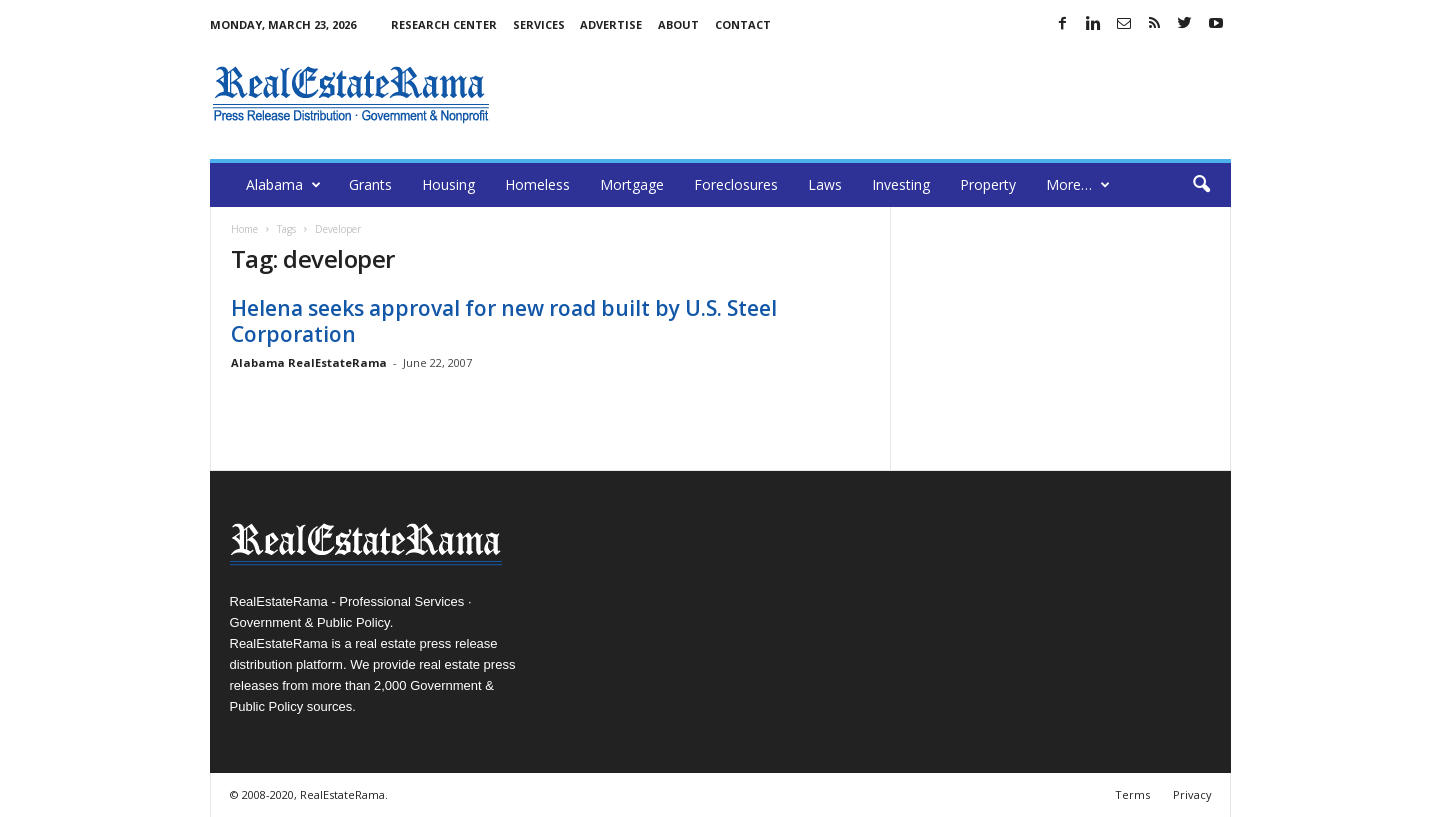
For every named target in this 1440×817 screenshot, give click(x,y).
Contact (743, 24)
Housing (448, 184)
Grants (370, 184)
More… (1078, 185)
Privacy (1192, 794)
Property (988, 184)
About (678, 24)
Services (539, 24)
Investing (901, 184)
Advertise (611, 24)
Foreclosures (736, 184)
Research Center (444, 24)
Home (244, 229)
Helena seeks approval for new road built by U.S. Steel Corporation (504, 321)
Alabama (283, 185)
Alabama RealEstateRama (309, 362)
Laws (825, 184)
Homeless (537, 184)
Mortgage (632, 184)
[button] (1201, 185)
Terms (1132, 794)
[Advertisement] (867, 94)
